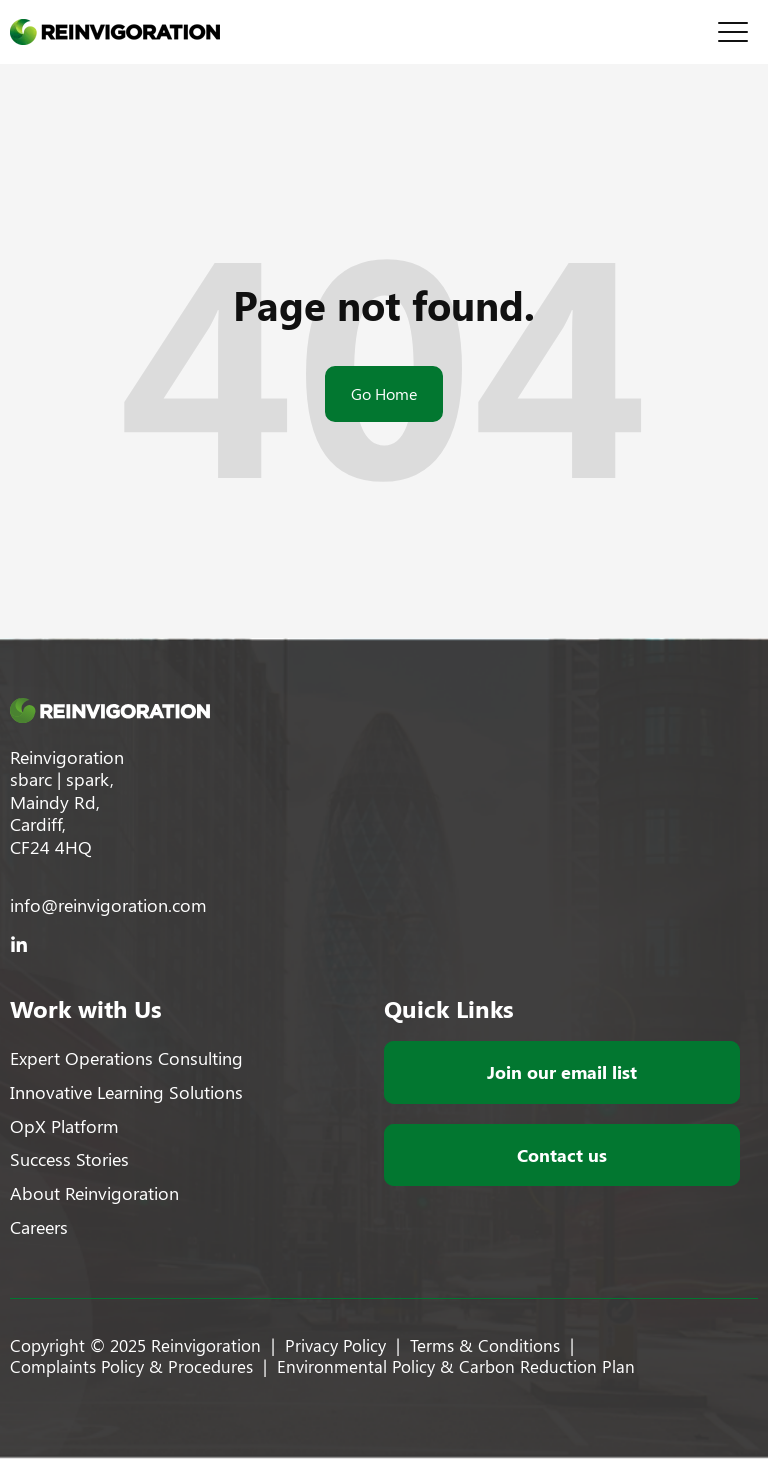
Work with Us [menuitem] (86, 1008)
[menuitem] (135, 1058)
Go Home (384, 393)
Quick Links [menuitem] (449, 1008)
